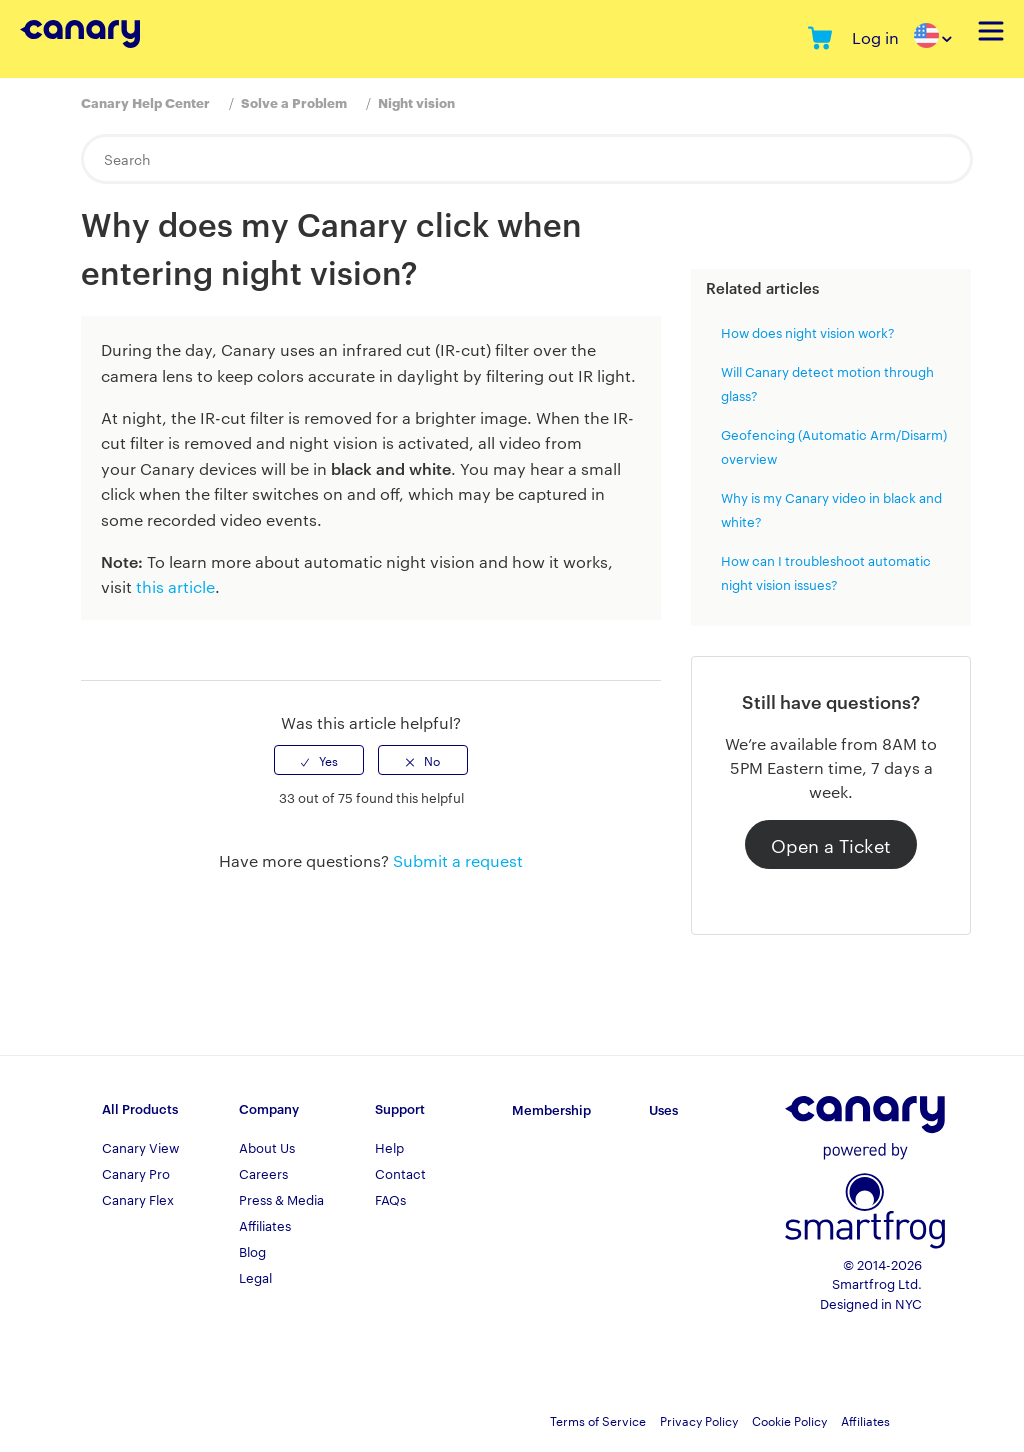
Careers (263, 1173)
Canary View (140, 1147)
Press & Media (281, 1199)
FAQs (390, 1199)
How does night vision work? (808, 332)
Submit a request (458, 860)
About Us (267, 1147)
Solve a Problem (294, 102)
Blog (252, 1251)
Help (389, 1147)
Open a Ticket (831, 844)
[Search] (527, 159)
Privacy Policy (699, 1420)
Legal (255, 1277)
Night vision (416, 102)
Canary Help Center (145, 102)
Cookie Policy (789, 1420)
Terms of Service (598, 1420)
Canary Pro (136, 1173)
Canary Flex (138, 1199)
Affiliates (265, 1225)
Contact (400, 1173)
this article (175, 586)
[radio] (319, 760)
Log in (875, 37)
